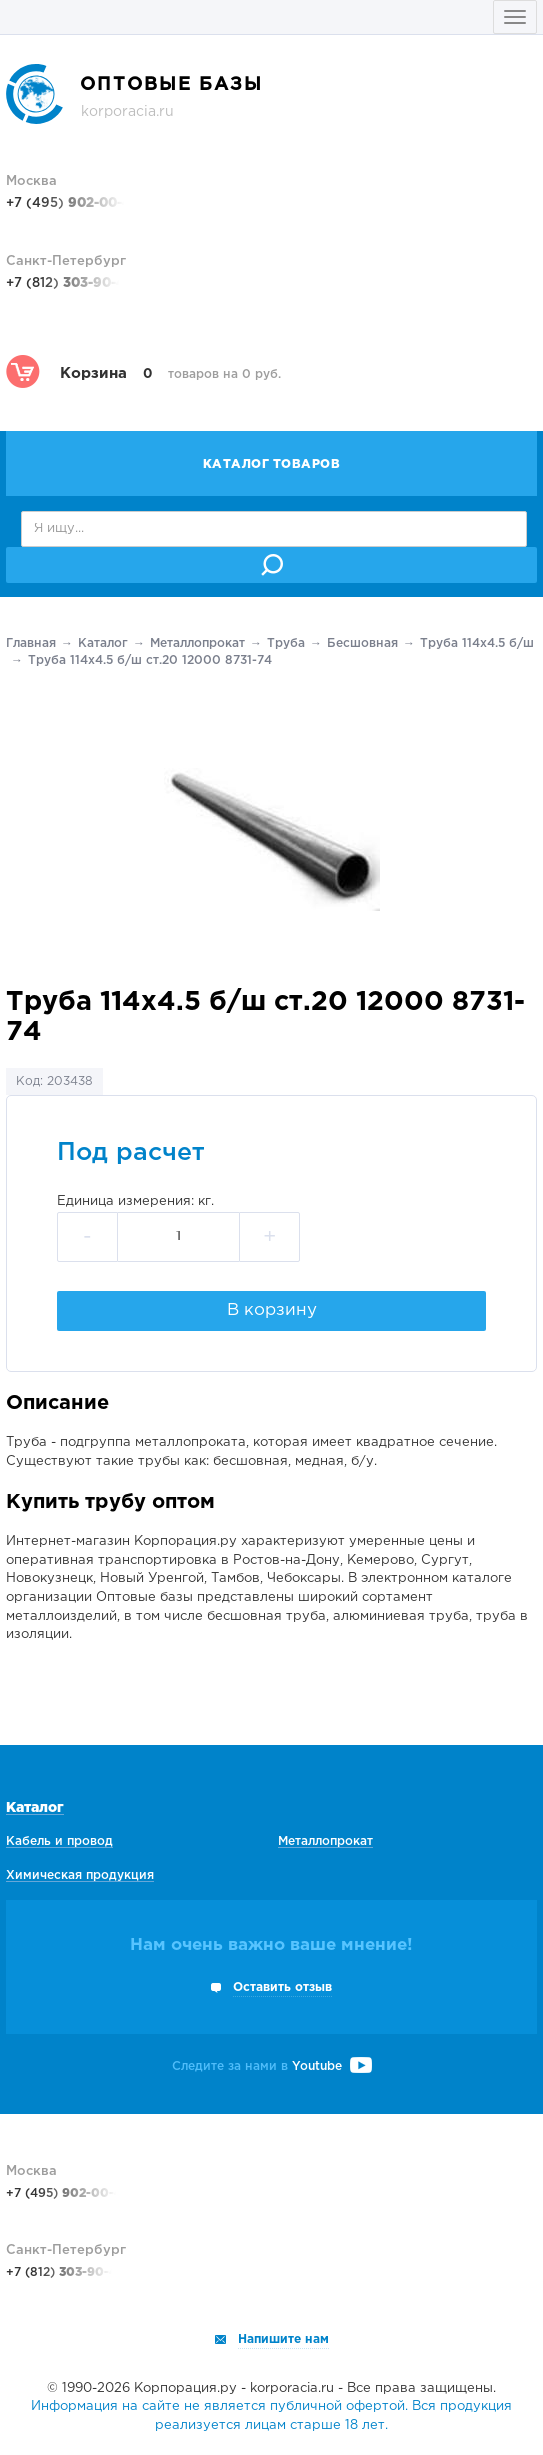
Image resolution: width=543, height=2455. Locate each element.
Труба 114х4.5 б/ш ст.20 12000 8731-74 (150, 660)
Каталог (103, 643)
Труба (286, 643)
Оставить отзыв (282, 1987)
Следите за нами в (272, 2066)
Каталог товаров (272, 464)
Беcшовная (362, 643)
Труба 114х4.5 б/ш (477, 643)
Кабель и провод (59, 1841)
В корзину (272, 1310)
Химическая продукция (80, 1875)
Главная (31, 643)
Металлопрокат (197, 643)
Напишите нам (283, 2339)
